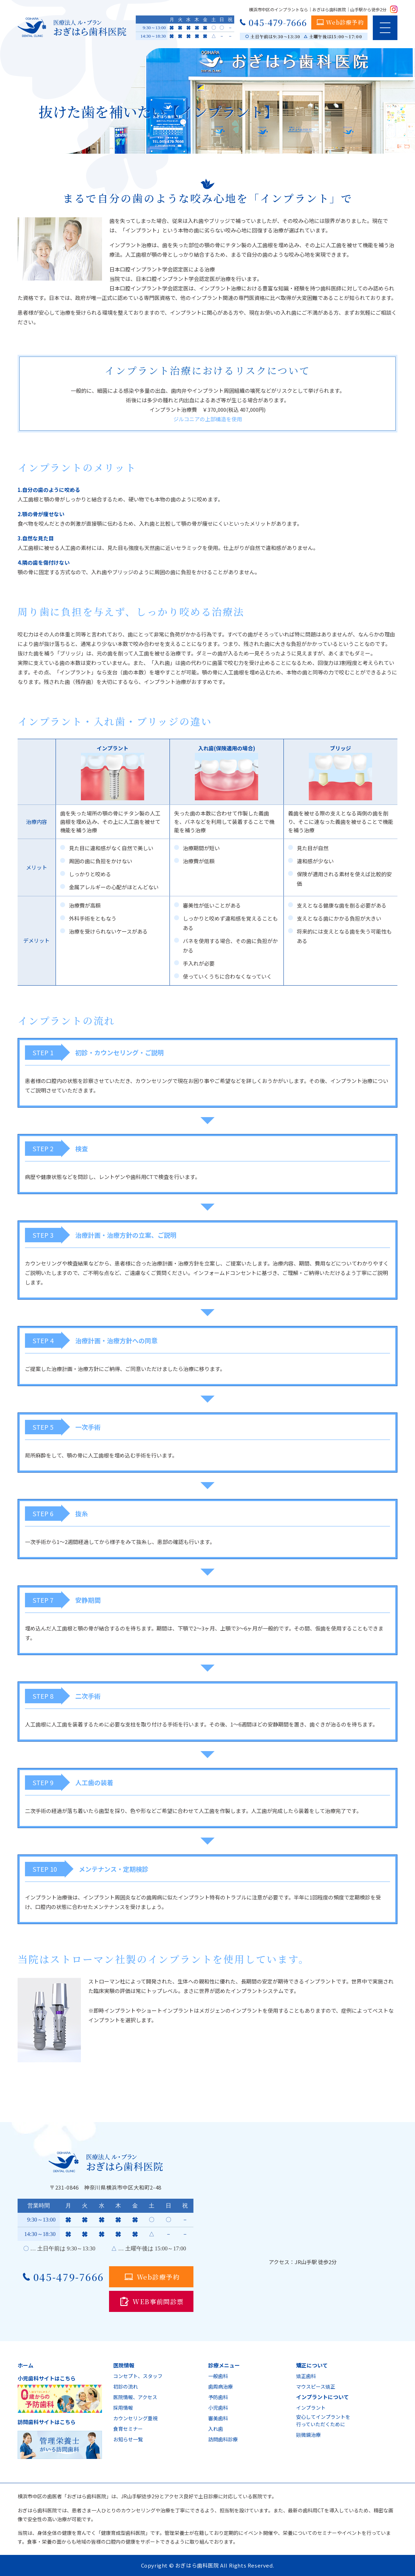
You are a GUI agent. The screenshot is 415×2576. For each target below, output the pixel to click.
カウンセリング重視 (135, 2418)
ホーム (25, 2365)
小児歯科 (218, 2407)
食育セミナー (128, 2428)
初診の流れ (125, 2386)
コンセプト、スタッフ (137, 2375)
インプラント (311, 2407)
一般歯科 (218, 2375)
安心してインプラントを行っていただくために (323, 2420)
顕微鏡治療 (308, 2434)
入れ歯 (215, 2428)
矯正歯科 (306, 2375)
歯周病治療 (220, 2386)
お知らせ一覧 (128, 2439)
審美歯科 (218, 2418)
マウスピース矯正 (315, 2386)
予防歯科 (218, 2397)
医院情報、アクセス (135, 2397)
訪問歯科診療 (223, 2439)
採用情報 (123, 2407)
